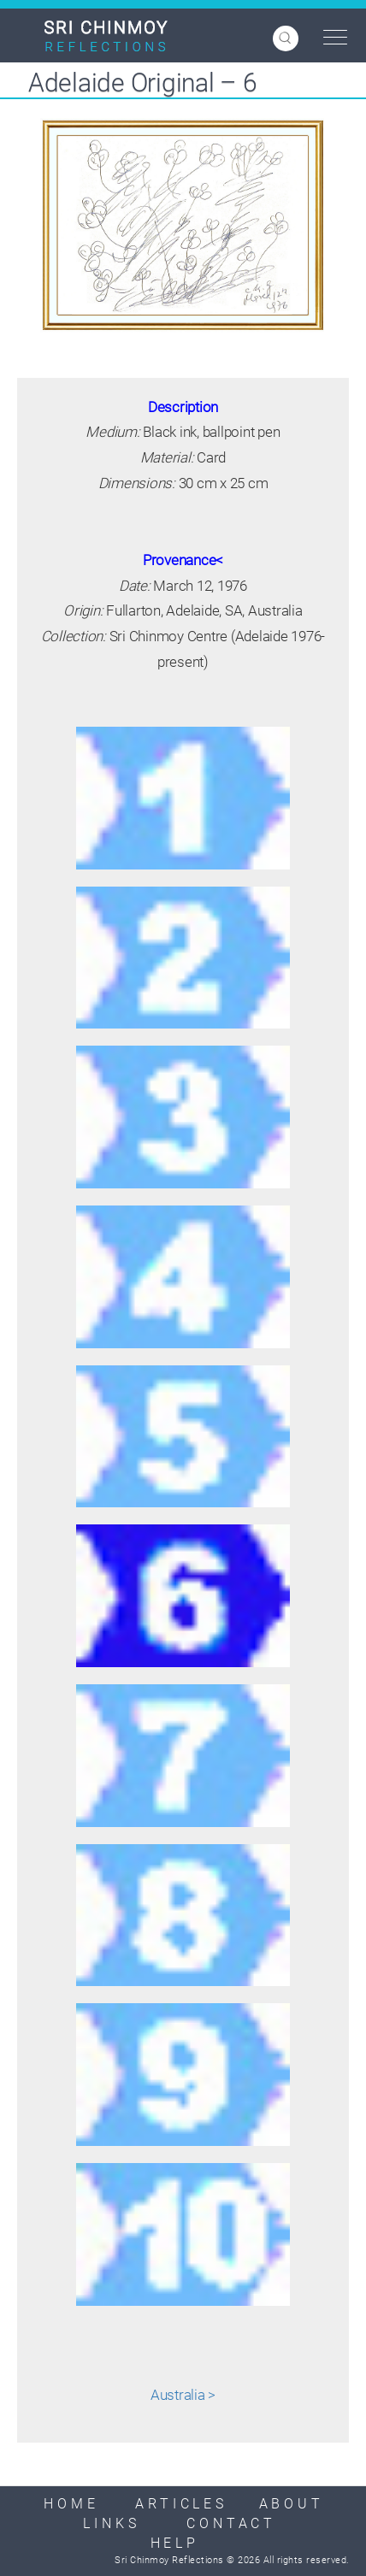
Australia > (183, 2394)
